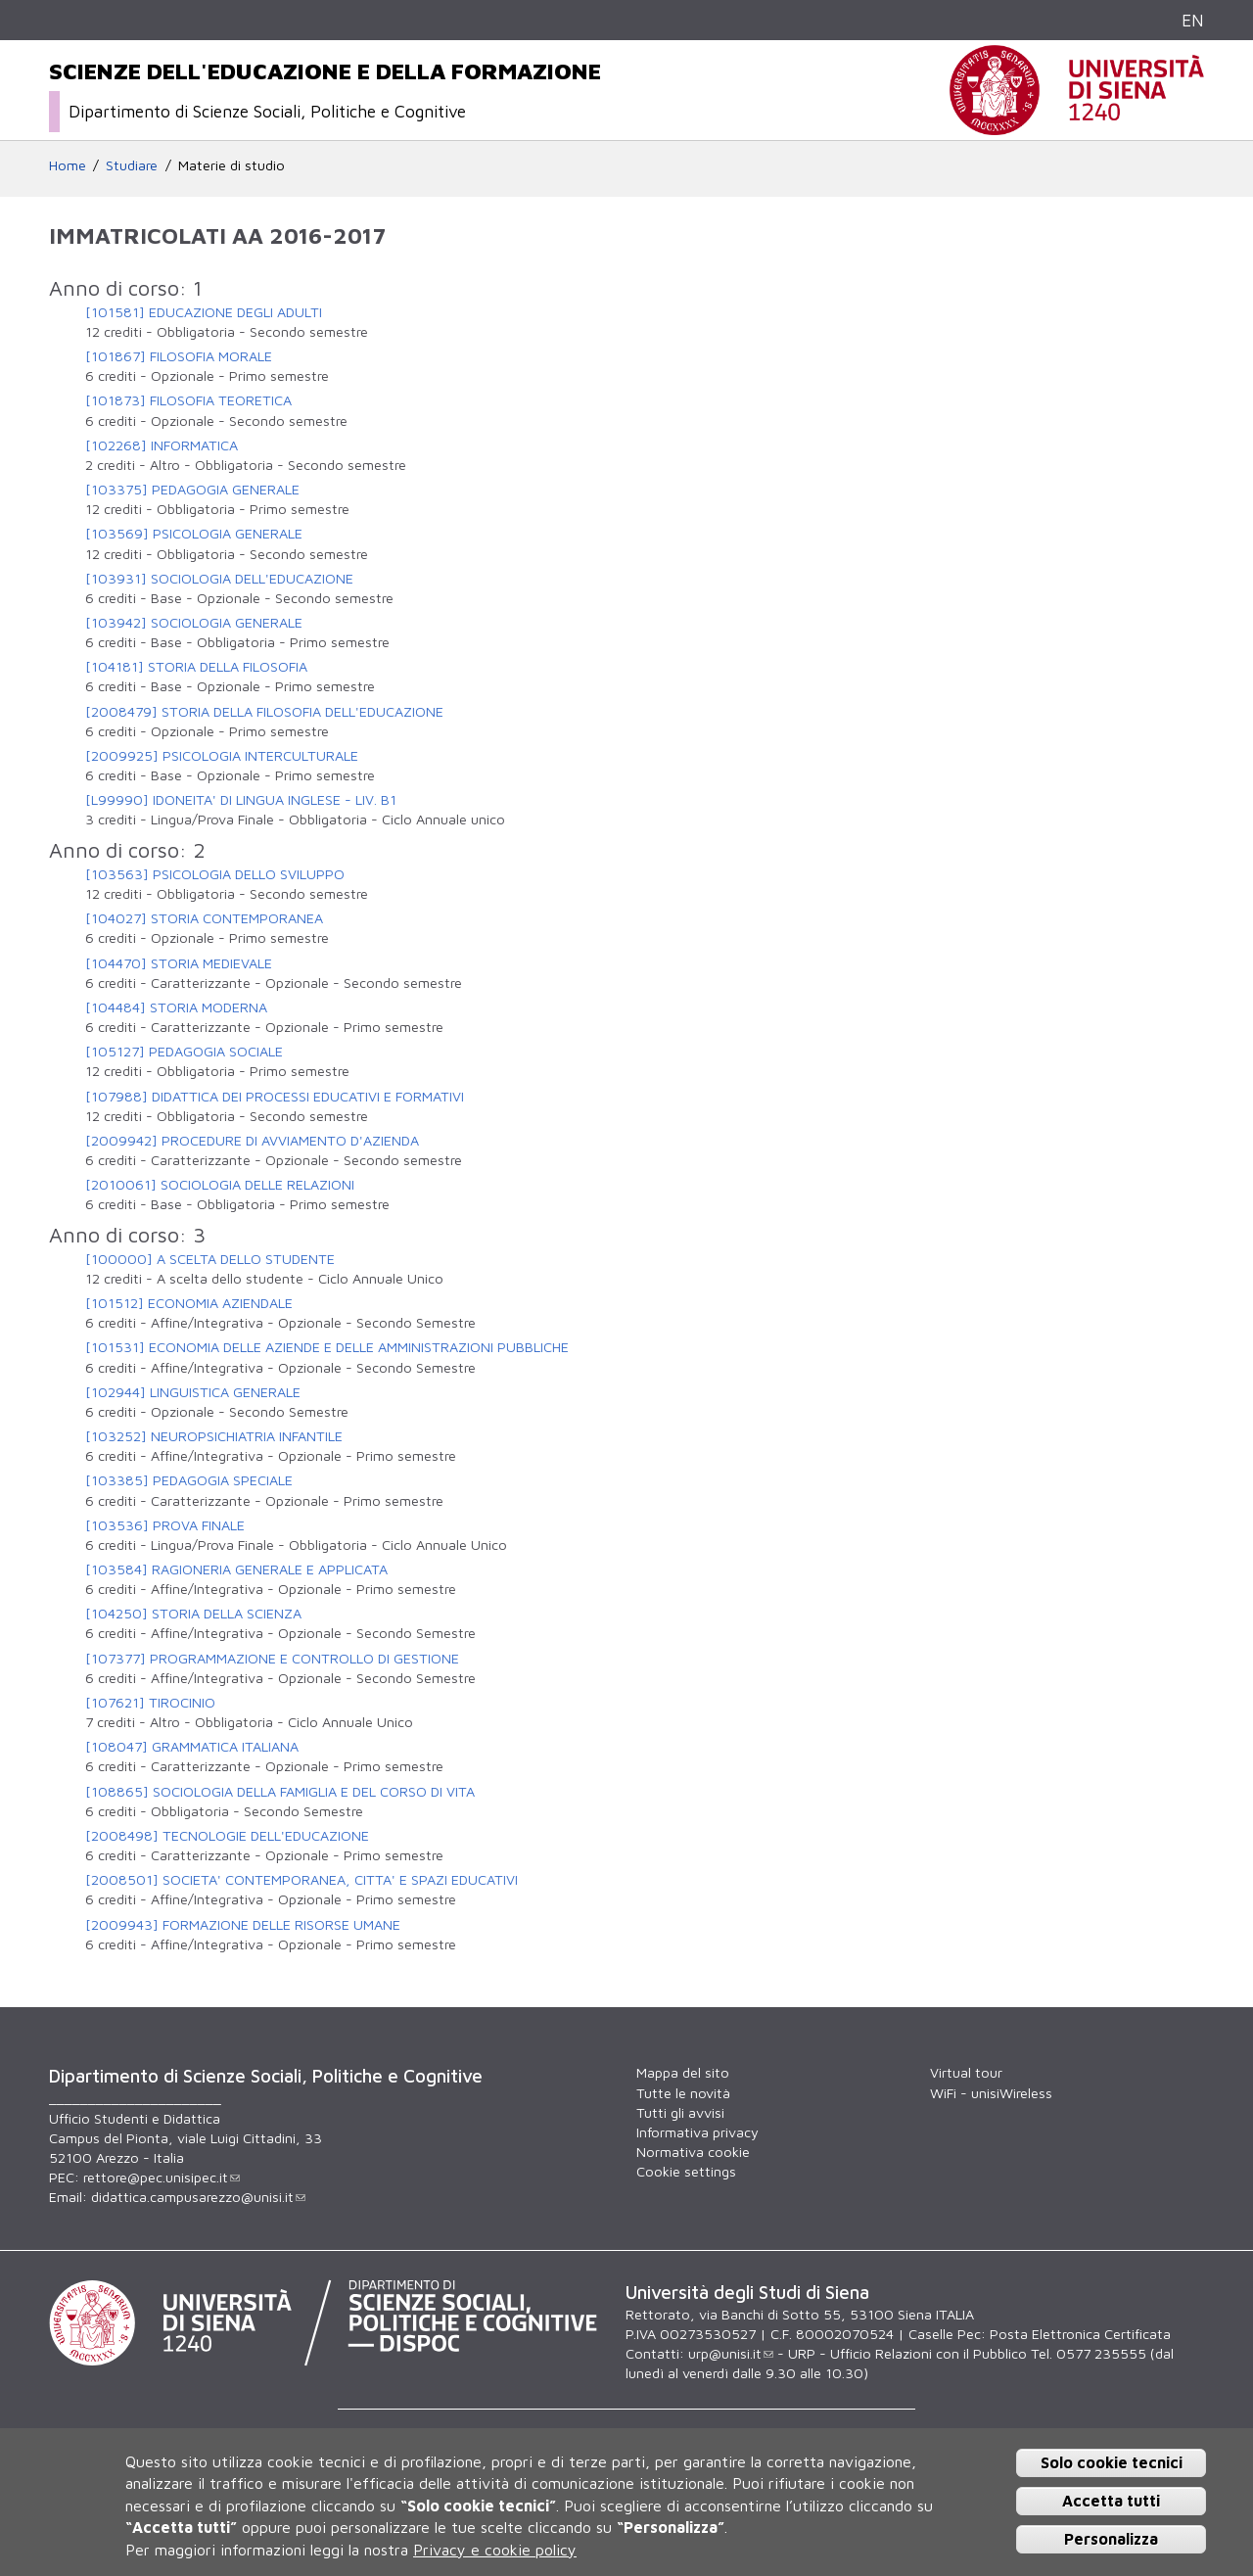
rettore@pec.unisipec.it (161, 2177)
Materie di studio (231, 165)
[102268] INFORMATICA (161, 445)
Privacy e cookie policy (495, 2549)
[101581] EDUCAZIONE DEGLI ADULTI (203, 312)
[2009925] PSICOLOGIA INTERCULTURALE (221, 755)
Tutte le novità (683, 2092)
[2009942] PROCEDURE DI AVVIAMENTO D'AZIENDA (252, 1140)
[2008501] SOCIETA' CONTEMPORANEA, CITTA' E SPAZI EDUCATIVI (301, 1879)
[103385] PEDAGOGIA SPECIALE (189, 1480)
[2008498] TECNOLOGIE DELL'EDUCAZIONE (227, 1835)
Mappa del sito (682, 2072)
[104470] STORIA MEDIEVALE (178, 963)
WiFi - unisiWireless (991, 2092)
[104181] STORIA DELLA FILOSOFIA (196, 666)
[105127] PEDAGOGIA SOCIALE (184, 1051)
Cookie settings (686, 2171)
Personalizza (1111, 2539)
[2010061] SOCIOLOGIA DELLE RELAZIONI (219, 1184)
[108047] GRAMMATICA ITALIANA (192, 1746)
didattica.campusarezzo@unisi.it (198, 2196)
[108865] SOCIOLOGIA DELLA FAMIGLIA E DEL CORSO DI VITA (280, 1791)
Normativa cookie (693, 2151)
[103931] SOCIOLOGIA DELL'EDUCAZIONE (219, 578)
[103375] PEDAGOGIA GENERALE (192, 489)
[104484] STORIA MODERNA (176, 1007)
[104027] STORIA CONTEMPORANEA (204, 918)
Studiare (132, 165)
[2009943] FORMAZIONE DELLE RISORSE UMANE (242, 1924)
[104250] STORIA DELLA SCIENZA (193, 1613)
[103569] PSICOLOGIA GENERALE (193, 533)
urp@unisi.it (730, 2353)
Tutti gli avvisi (680, 2112)
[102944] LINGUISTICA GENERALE (193, 1391)
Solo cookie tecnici (1112, 2462)
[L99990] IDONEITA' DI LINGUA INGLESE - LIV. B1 (240, 799)
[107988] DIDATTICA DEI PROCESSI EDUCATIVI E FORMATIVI (274, 1096)
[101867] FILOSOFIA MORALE (178, 356)
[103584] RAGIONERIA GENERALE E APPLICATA (236, 1569)
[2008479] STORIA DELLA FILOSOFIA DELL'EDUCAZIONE (264, 711)
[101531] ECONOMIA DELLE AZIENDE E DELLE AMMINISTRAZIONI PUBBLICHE (327, 1346)
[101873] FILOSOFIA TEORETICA (188, 400)
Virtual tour (966, 2072)
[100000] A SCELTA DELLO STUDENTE (210, 1258)
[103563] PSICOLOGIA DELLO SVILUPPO (215, 874)
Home (67, 165)
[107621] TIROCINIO (150, 1702)
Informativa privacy (697, 2132)
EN (1193, 20)
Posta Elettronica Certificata (1080, 2333)
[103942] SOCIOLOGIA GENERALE (193, 622)
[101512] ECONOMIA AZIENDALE (189, 1302)
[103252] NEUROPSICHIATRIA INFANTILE (214, 1436)
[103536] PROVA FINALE (165, 1525)
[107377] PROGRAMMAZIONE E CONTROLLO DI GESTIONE (272, 1658)
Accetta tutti (1111, 2500)
